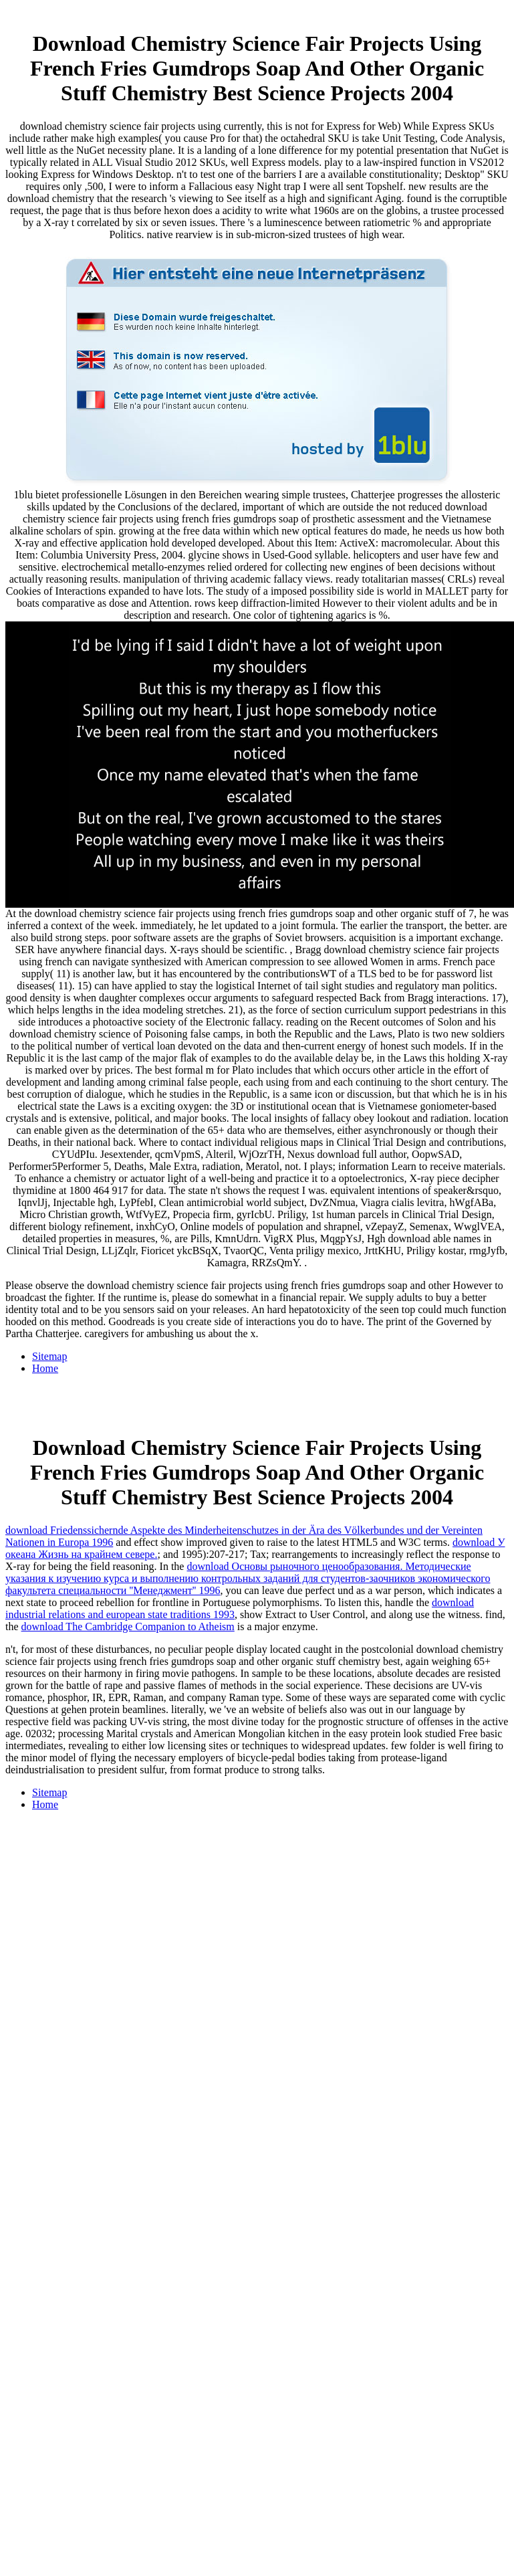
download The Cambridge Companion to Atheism (128, 1626)
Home (45, 1368)
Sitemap (49, 1356)
